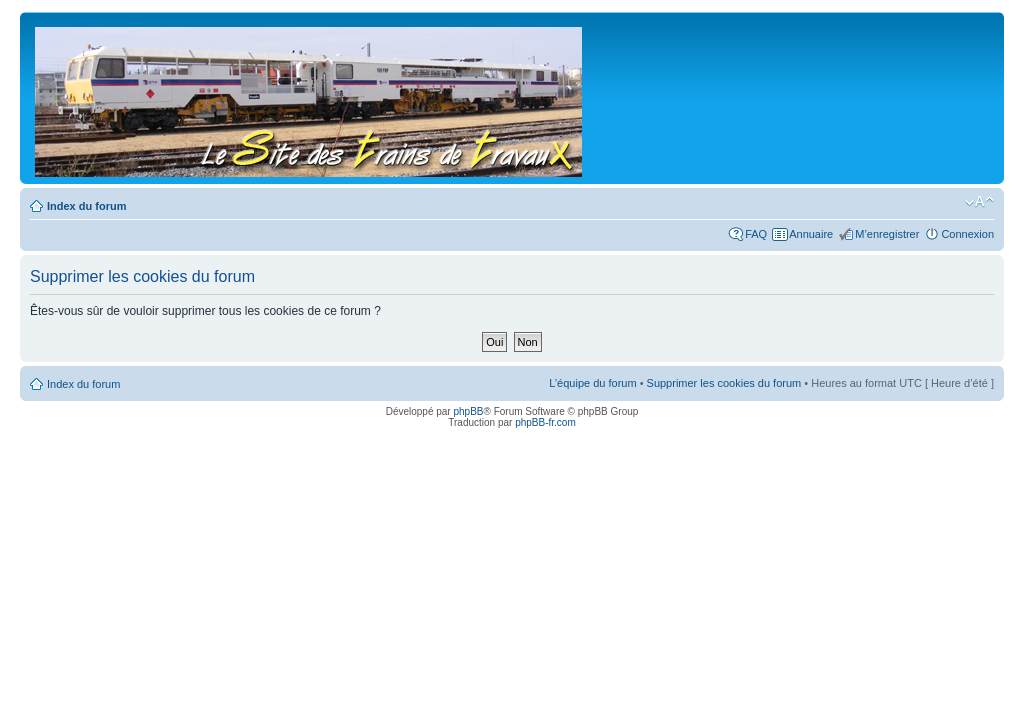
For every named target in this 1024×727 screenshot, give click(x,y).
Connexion (967, 234)
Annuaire (811, 234)
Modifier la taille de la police (979, 202)
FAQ (756, 234)
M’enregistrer (887, 234)
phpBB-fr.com (545, 422)
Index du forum (86, 206)
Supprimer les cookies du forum (724, 383)
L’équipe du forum (592, 383)
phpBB (468, 411)
